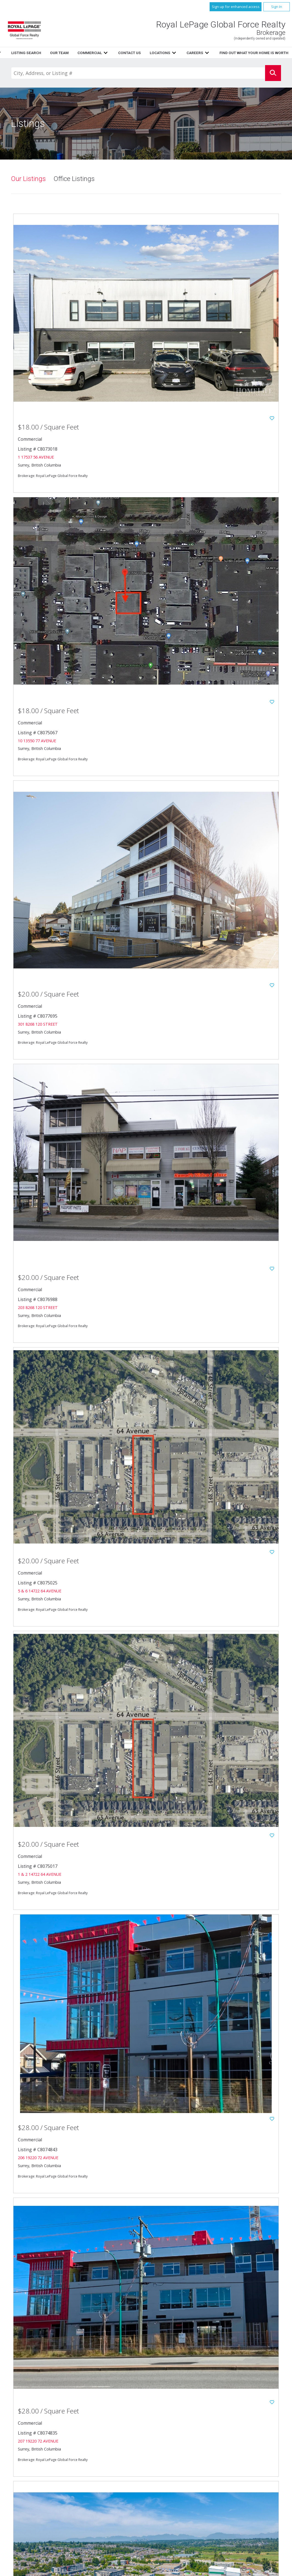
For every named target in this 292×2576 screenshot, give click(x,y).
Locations (238, 2456)
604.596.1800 (68, 2489)
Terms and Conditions (187, 2486)
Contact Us (178, 2456)
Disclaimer (238, 2480)
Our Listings (28, 179)
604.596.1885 (61, 2495)
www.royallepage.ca (247, 2473)
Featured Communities (187, 2473)
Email (43, 2501)
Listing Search (241, 2443)
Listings (126, 53)
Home (103, 53)
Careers (174, 2462)
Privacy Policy (180, 2480)
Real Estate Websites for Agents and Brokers (94, 2570)
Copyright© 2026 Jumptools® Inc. (36, 2570)
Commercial (239, 2450)
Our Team (176, 2450)
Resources (154, 53)
